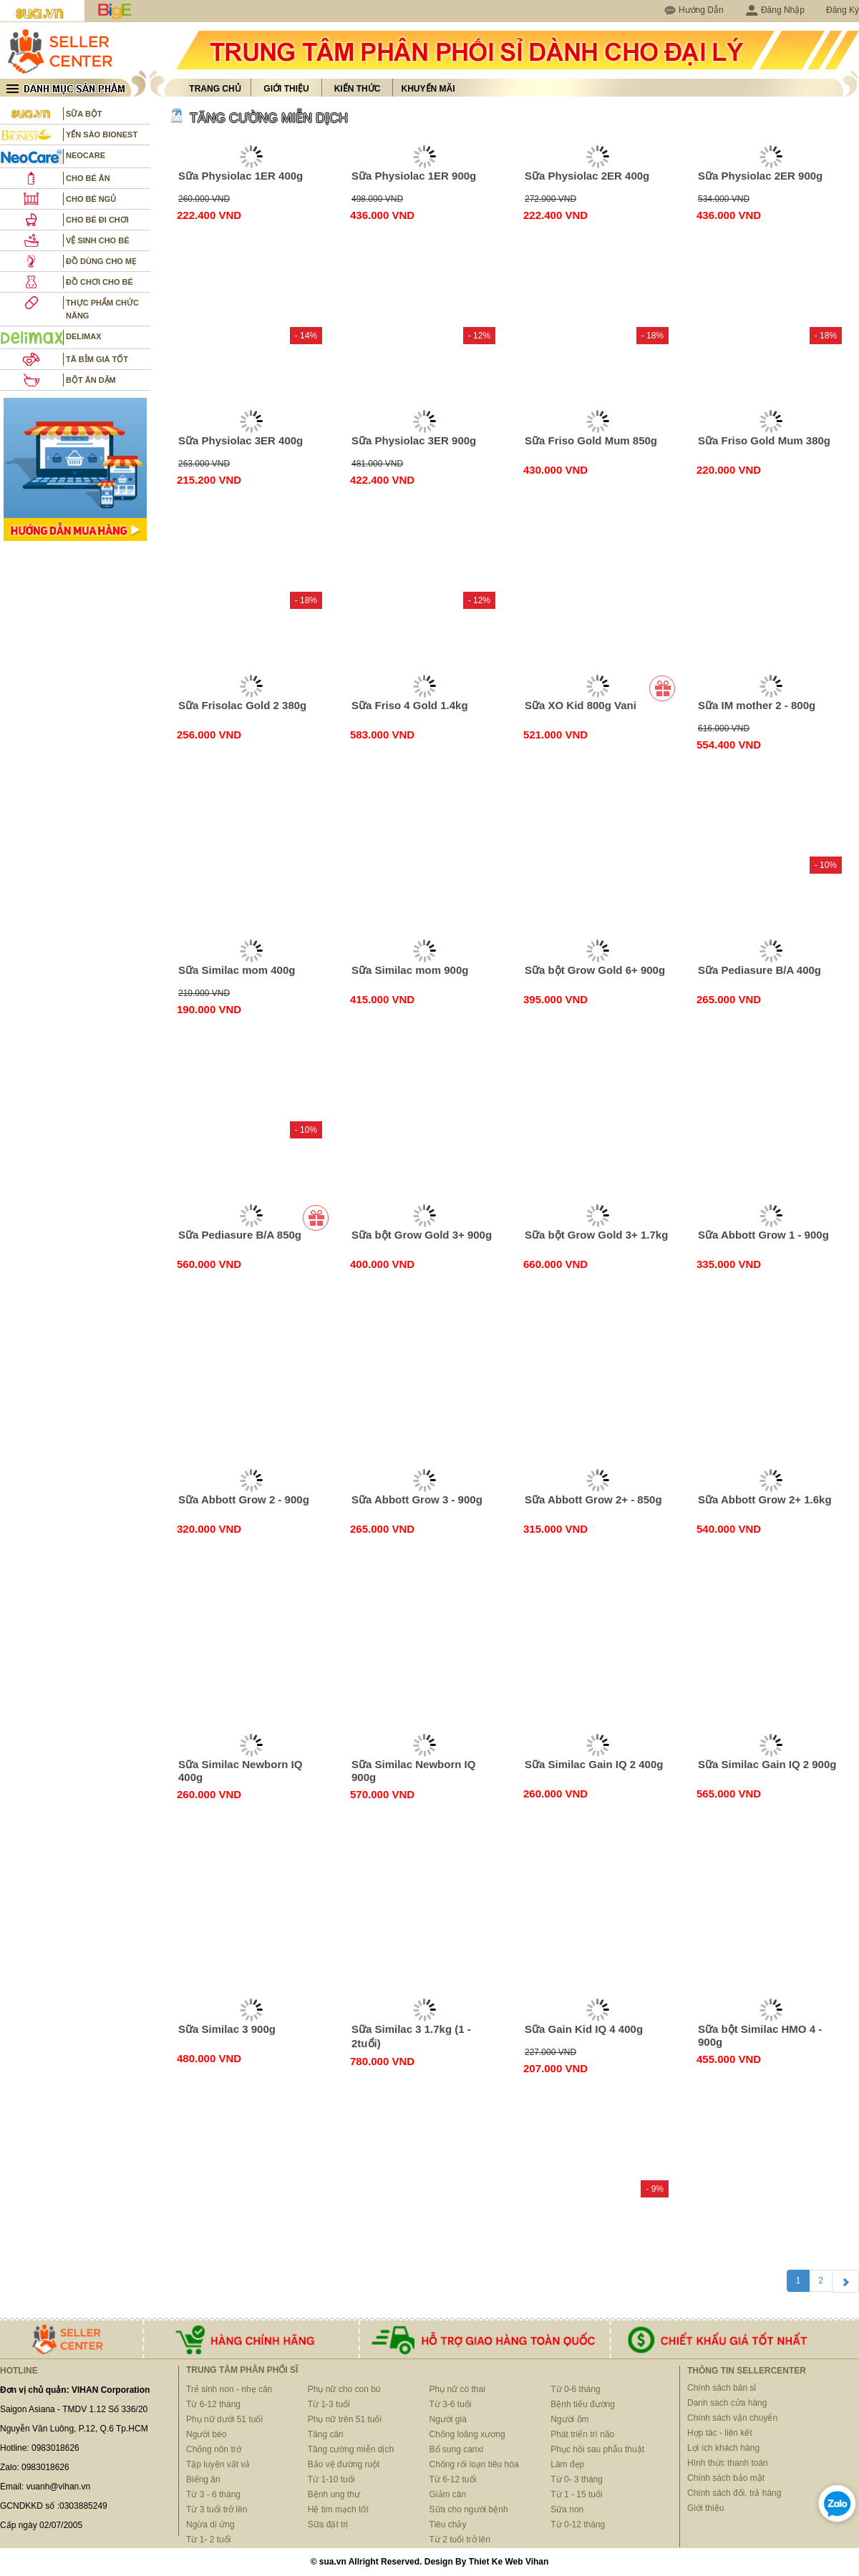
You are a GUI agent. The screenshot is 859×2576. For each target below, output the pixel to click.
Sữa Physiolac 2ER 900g (760, 176)
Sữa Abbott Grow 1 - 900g (763, 1235)
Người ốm (569, 2419)
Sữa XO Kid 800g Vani (580, 705)
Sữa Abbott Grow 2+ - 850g (593, 1499)
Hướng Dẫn (701, 10)
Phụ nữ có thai (457, 2389)
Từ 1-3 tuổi (329, 2404)
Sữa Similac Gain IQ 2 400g (594, 1764)
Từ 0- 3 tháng (576, 2479)
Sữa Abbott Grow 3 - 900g (416, 1499)
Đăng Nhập (775, 10)
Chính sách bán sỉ (721, 2388)
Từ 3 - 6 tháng (213, 2494)
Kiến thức (357, 89)
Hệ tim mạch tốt (338, 2509)
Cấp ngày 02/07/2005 (41, 2525)
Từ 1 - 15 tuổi (576, 2494)
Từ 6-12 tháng (213, 2404)
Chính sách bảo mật (726, 2478)
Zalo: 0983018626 (34, 2467)
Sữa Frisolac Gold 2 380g (242, 705)
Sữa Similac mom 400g (236, 970)
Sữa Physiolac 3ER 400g (240, 440)
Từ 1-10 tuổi (331, 2479)
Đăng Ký (842, 10)
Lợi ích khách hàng (723, 2448)
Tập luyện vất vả (218, 2464)
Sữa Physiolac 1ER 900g (413, 176)
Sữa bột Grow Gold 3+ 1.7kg (596, 1235)
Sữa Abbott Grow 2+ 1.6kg (765, 1499)
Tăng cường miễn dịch (351, 2449)
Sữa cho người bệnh (469, 2509)
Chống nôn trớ (213, 2449)
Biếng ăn (203, 2479)
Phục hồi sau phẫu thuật (597, 2449)
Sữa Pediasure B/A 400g (759, 970)
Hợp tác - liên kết (719, 2433)
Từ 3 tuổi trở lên (216, 2509)
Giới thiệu (286, 89)
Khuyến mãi (428, 89)
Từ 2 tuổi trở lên (460, 2539)
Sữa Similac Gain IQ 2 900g (767, 1764)
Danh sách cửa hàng (727, 2403)
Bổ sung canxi (457, 2449)
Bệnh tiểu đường (582, 2404)
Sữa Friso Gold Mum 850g (591, 440)
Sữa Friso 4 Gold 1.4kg (409, 705)
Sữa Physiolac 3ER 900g (413, 440)
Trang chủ (215, 89)
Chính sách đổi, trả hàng (734, 2493)
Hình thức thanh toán (727, 2463)
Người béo (206, 2434)
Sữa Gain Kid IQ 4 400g (584, 2029)
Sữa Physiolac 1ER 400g (240, 176)
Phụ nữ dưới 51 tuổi (224, 2419)
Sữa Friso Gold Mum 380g (764, 440)
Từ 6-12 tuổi (453, 2479)
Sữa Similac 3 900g (227, 2029)
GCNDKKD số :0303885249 (53, 2506)
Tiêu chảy (448, 2524)
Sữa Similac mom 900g (409, 970)
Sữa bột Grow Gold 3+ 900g (421, 1235)
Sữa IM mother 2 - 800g (756, 705)
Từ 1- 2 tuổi (208, 2539)
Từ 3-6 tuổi (451, 2404)
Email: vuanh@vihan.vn (45, 2487)
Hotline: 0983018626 (39, 2448)
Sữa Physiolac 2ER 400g (587, 176)
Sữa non (566, 2509)
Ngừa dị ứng (210, 2524)
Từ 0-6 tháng (575, 2389)
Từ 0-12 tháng (577, 2524)
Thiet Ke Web (496, 2562)
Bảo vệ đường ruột (344, 2464)
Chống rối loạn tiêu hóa (474, 2464)
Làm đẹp (567, 2464)
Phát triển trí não (582, 2434)
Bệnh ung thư (334, 2494)
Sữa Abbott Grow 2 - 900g (243, 1499)
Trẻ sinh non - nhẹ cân (229, 2389)
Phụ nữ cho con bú (344, 2389)
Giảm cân (448, 2494)
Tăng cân (326, 2434)
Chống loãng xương (467, 2434)
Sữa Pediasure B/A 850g (239, 1235)
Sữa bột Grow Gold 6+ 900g (595, 970)
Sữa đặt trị (328, 2524)
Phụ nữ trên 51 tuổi (345, 2419)
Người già (448, 2419)
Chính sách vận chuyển (732, 2418)
